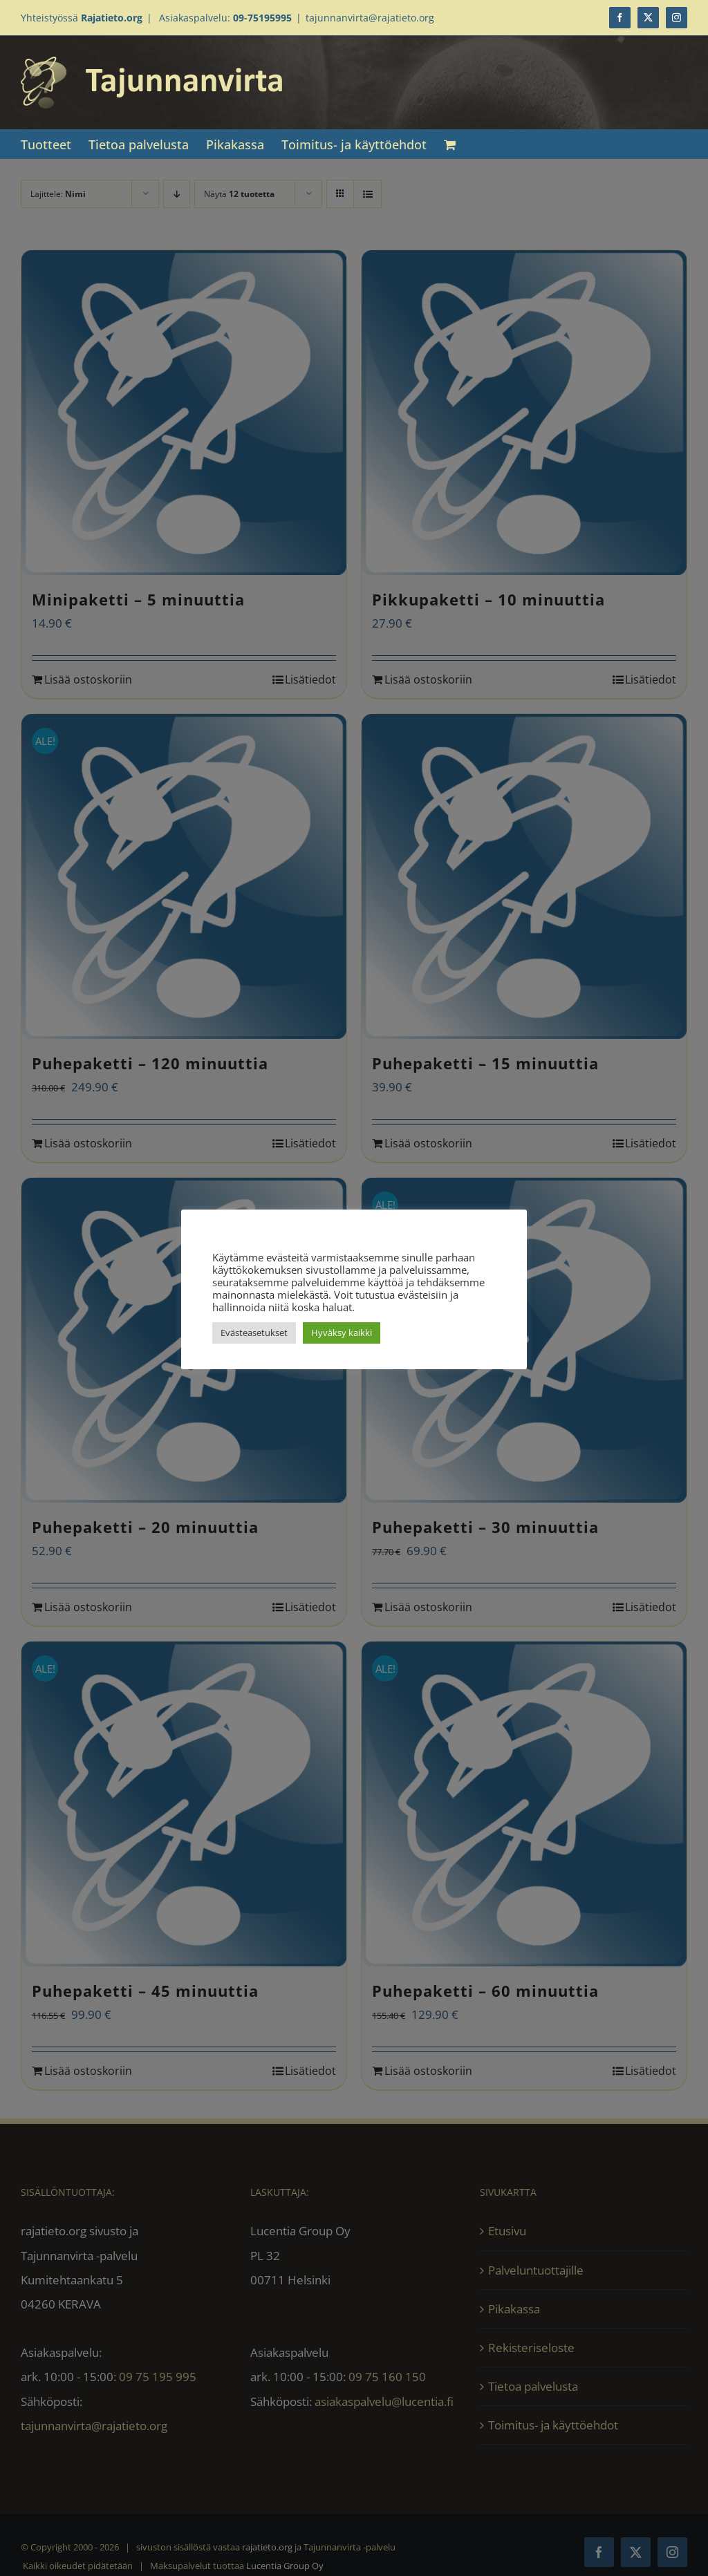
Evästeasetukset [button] (254, 1332)
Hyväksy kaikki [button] (341, 1332)
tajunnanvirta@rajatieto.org (370, 17)
